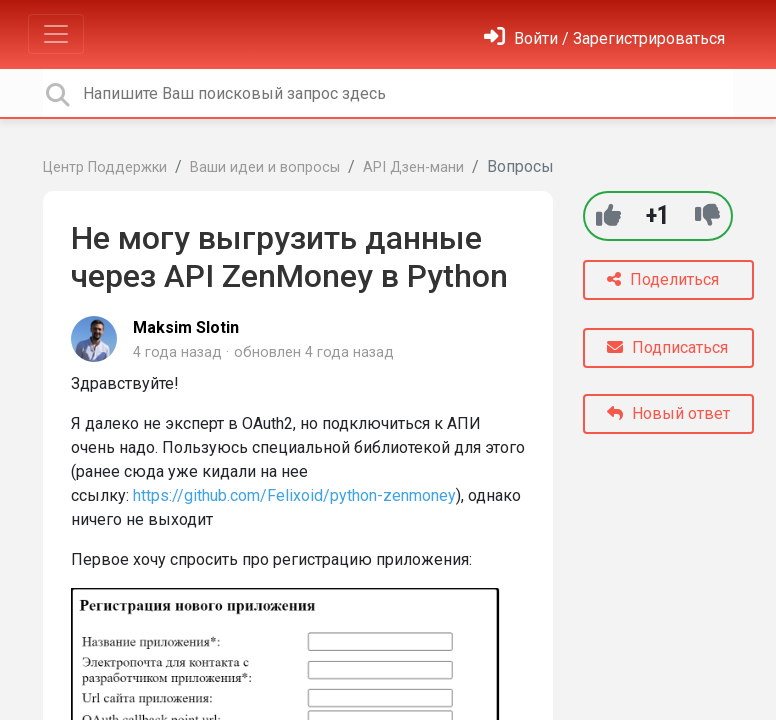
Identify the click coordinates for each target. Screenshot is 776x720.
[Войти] (604, 38)
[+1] (608, 215)
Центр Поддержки (105, 167)
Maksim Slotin (186, 327)
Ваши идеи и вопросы (265, 167)
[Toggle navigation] (56, 34)
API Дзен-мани (413, 167)
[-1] (707, 215)
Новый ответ (668, 413)
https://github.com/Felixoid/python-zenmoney (294, 495)
